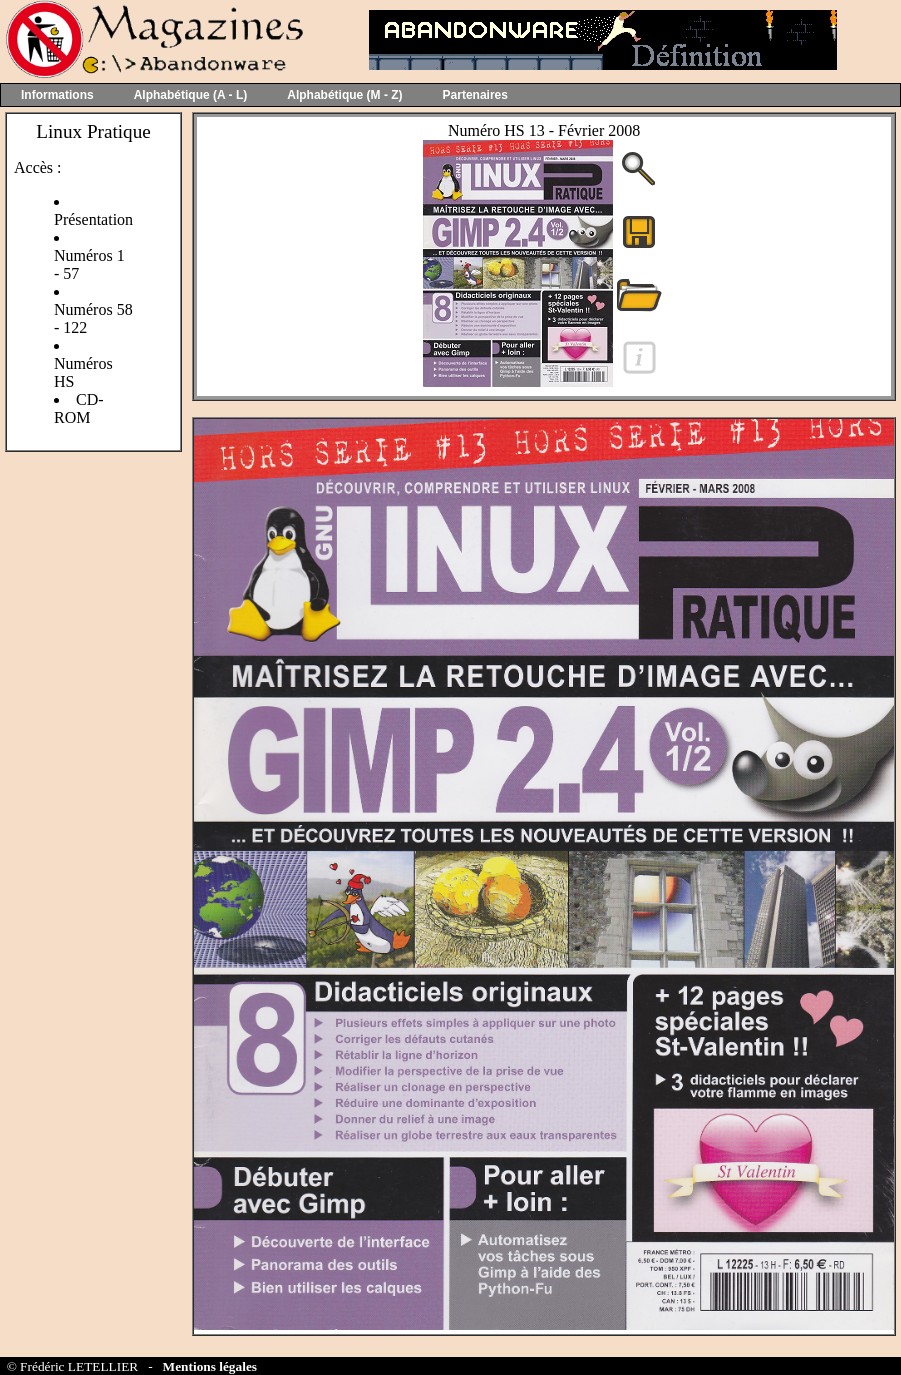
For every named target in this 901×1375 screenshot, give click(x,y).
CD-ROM (79, 408)
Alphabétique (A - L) (191, 95)
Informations (57, 95)
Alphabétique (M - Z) (344, 95)
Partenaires (475, 95)
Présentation (93, 219)
